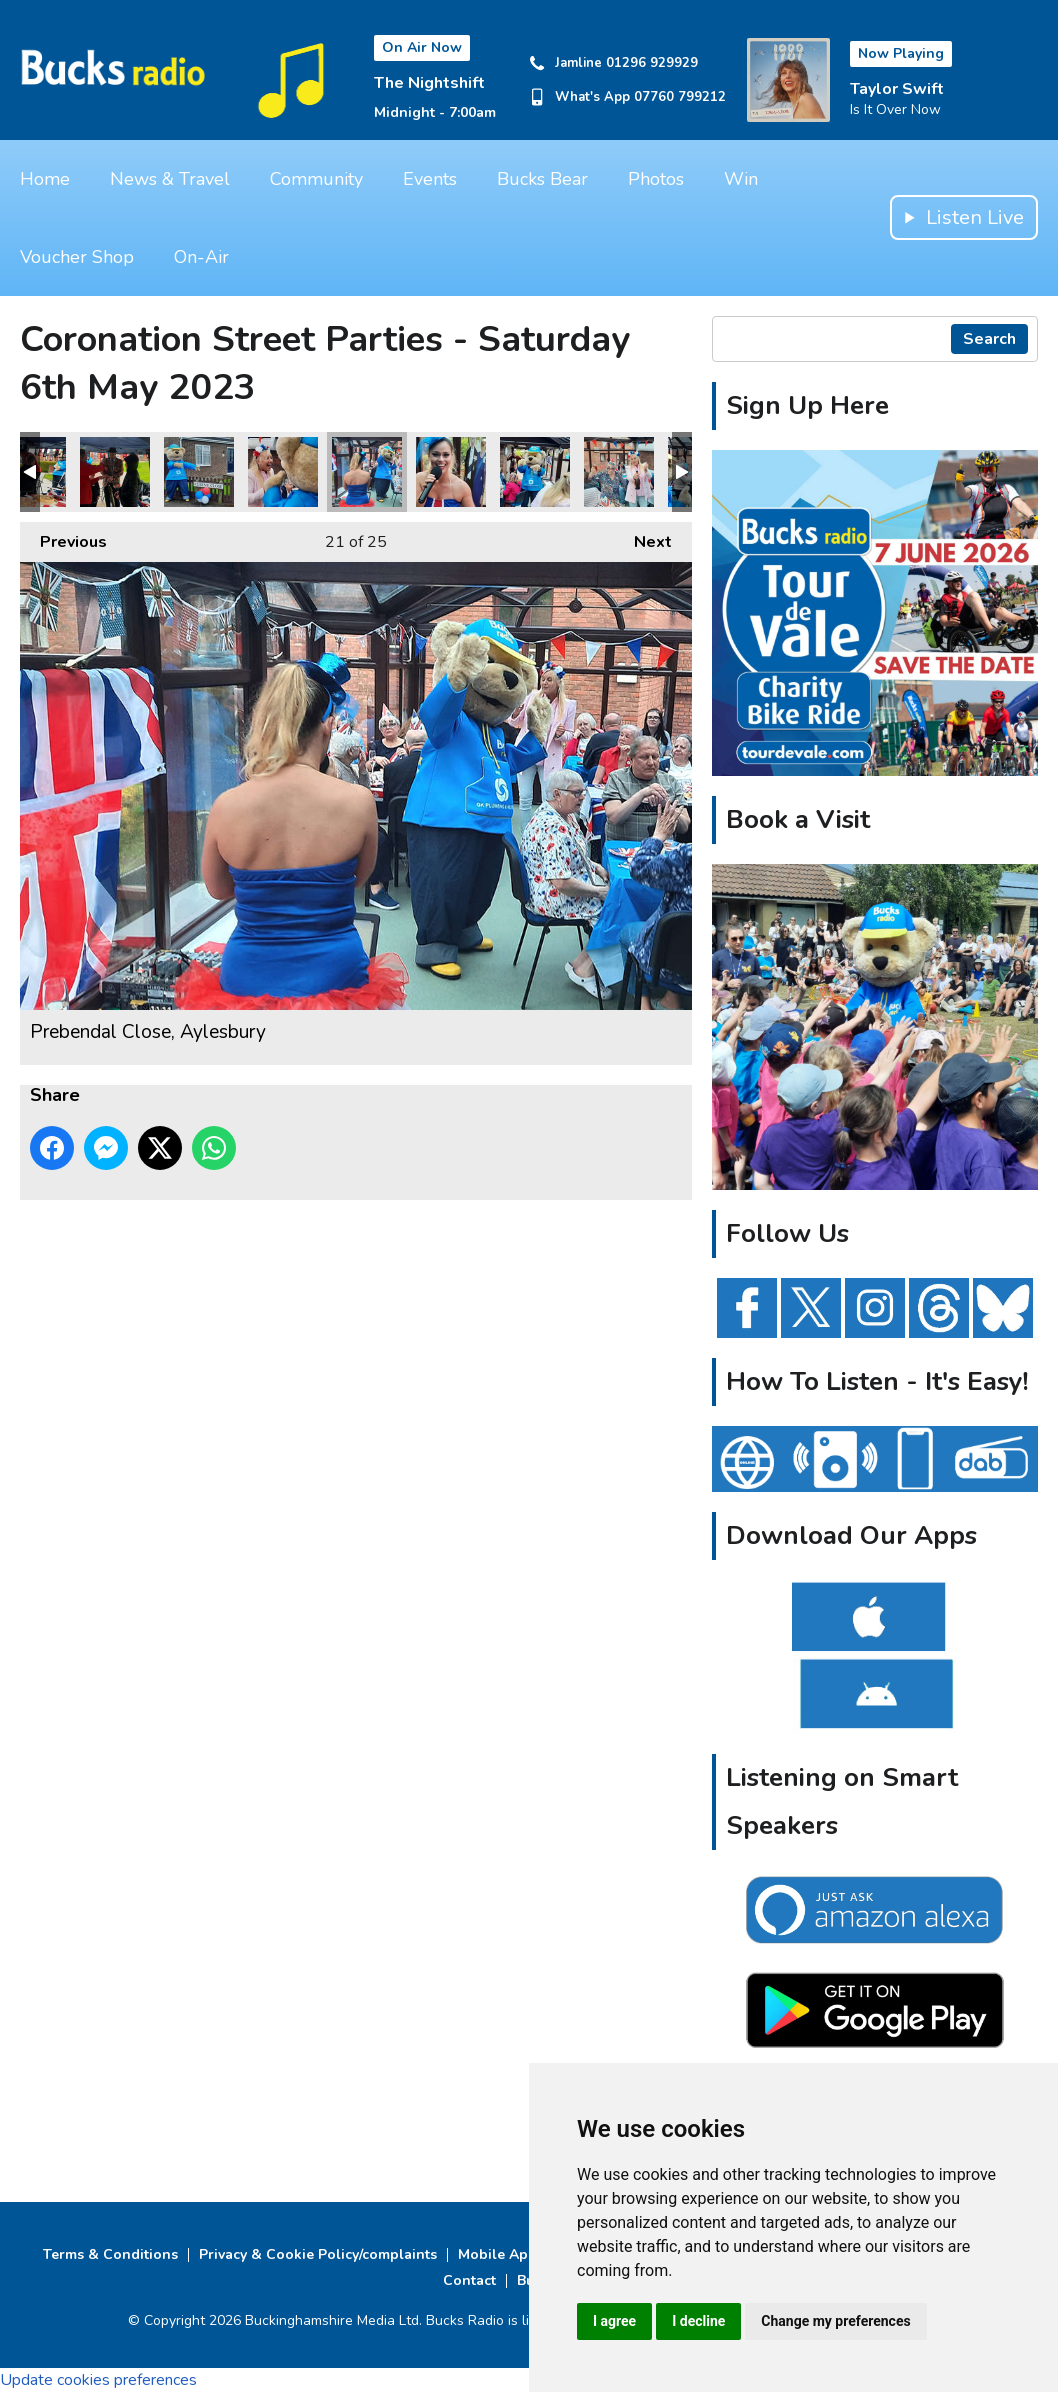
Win (741, 179)
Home (45, 179)
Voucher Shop (77, 257)
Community (316, 179)
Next (643, 537)
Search (989, 339)
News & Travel (170, 179)
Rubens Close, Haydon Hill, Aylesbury (115, 472)
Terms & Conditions (110, 2254)
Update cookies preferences (98, 2380)
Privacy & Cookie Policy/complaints (318, 2254)
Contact (469, 2280)
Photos (656, 179)
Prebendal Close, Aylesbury (283, 472)
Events (430, 179)
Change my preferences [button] (835, 2321)
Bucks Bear (542, 179)
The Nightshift (429, 83)
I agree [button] (614, 2321)
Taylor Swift (897, 89)
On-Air (201, 257)
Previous (63, 537)
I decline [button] (698, 2321)
